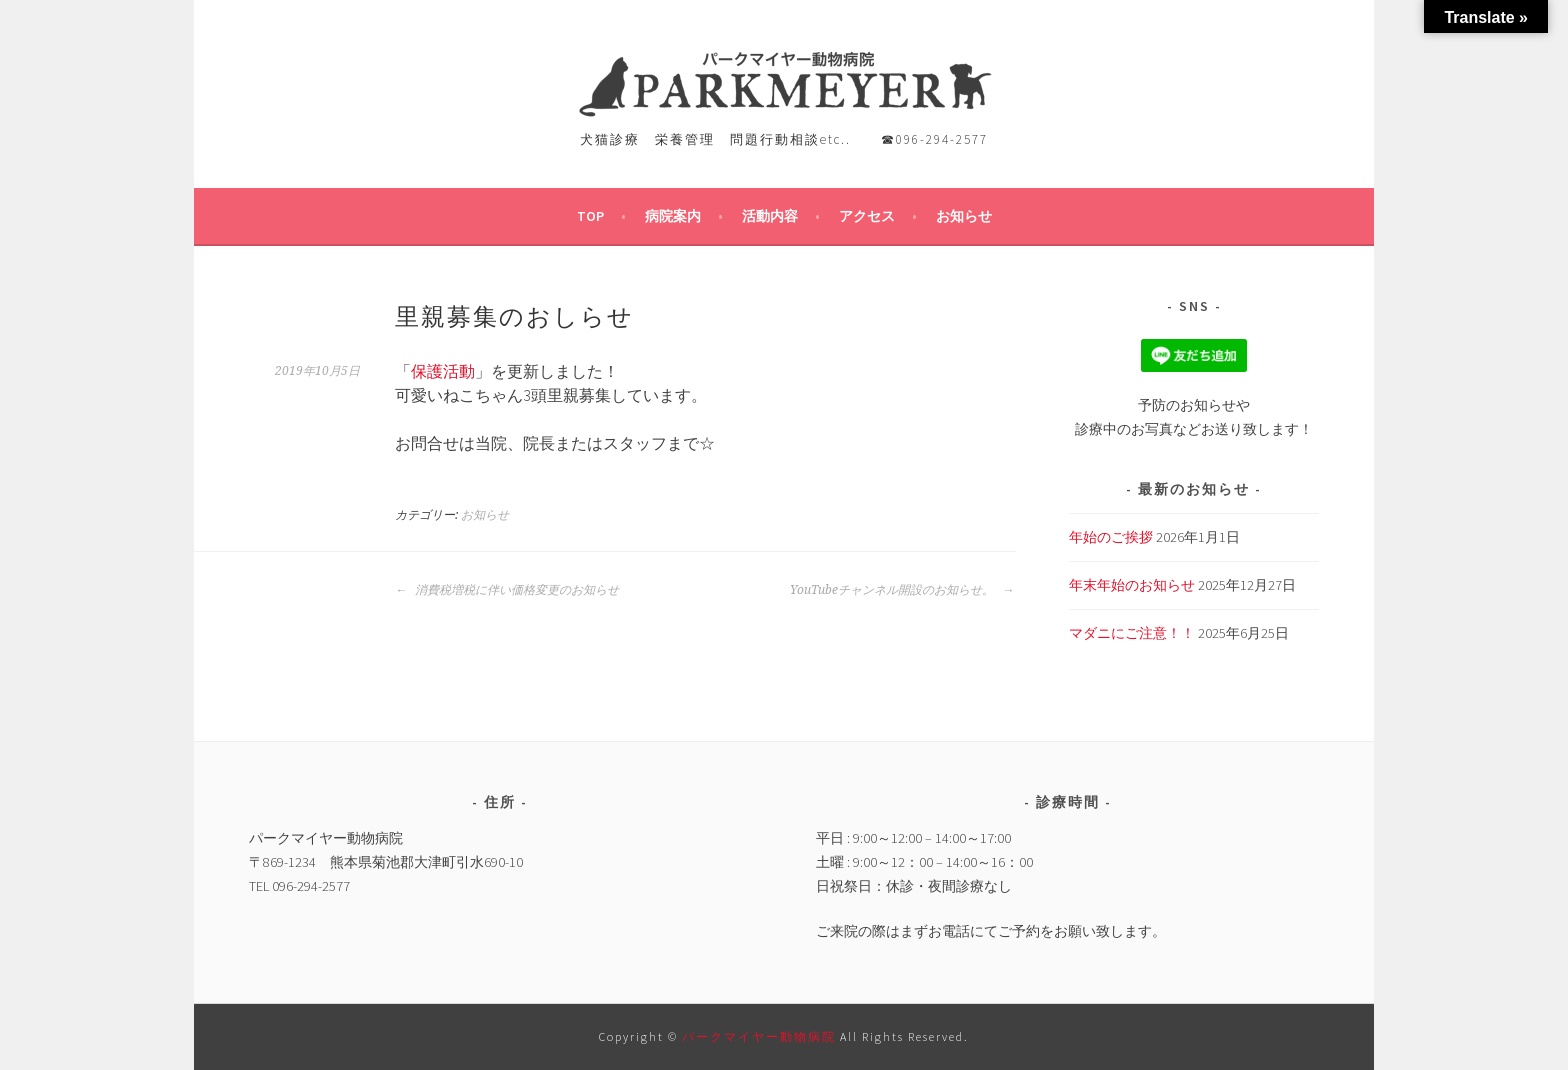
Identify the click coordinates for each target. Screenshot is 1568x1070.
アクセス (867, 216)
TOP (590, 216)
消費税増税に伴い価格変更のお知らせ (507, 590)
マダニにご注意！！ (1132, 633)
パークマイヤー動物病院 (761, 1036)
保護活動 (443, 371)
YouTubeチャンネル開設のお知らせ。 (902, 590)
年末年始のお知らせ (1132, 585)
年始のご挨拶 (1111, 537)
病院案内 (673, 216)
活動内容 (770, 216)
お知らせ (964, 216)
